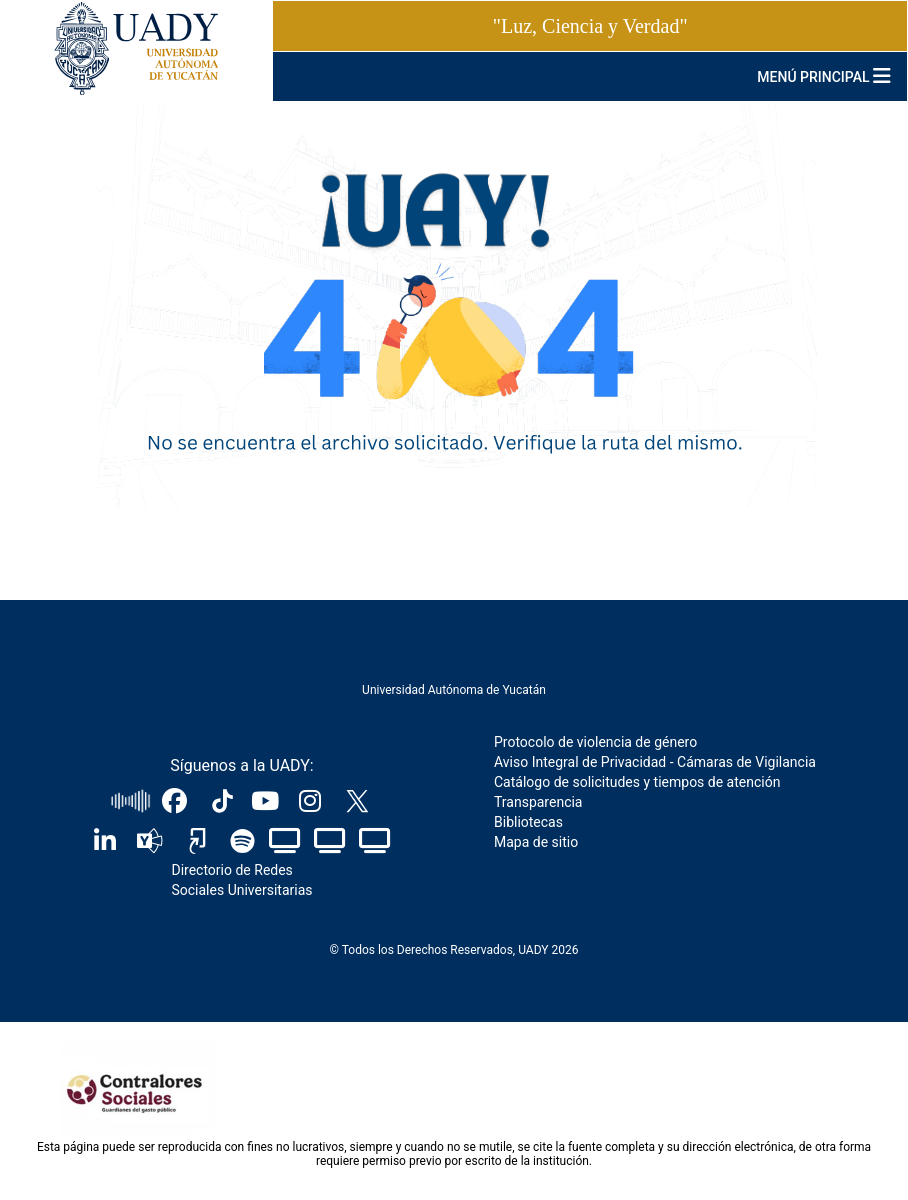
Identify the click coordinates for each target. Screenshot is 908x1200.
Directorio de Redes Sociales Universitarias (241, 880)
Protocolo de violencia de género (595, 742)
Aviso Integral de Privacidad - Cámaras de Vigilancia (655, 762)
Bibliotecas (528, 822)
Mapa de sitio (536, 842)
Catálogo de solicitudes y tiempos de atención (637, 782)
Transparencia (538, 802)
